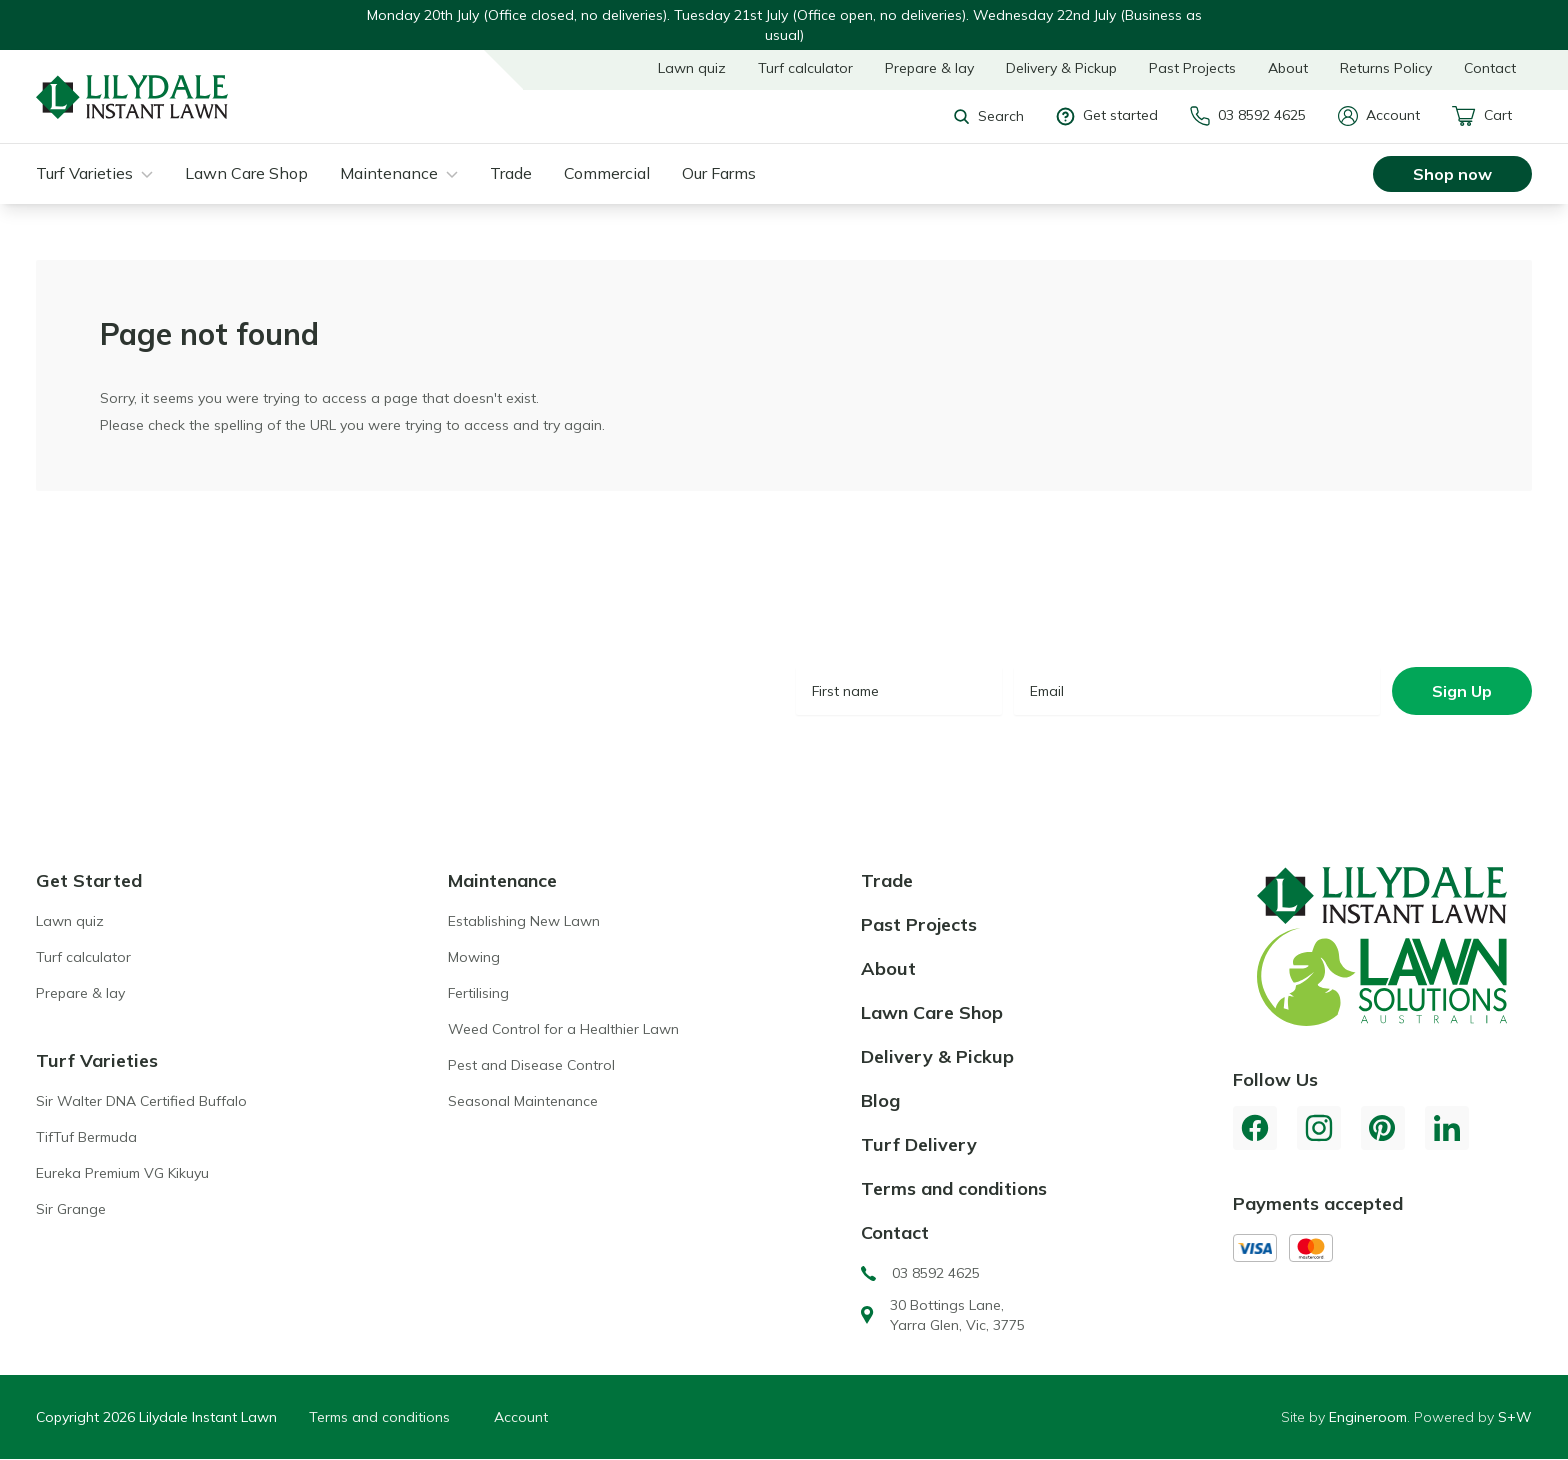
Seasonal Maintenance (523, 1101)
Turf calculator (805, 68)
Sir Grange (71, 1209)
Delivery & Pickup (1061, 68)
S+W (1515, 1417)
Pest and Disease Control (531, 1065)
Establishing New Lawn (524, 921)
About (1288, 68)
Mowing (474, 957)
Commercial (607, 173)
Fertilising (478, 993)
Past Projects (1192, 68)
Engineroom (1368, 1417)
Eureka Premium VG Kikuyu (122, 1173)
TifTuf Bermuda (86, 1137)
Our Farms (719, 173)
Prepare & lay (929, 68)
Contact (1490, 68)
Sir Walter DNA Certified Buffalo (141, 1101)
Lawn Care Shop (246, 173)
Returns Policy (1386, 68)
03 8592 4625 (1248, 116)
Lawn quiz (692, 68)
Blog (880, 1100)
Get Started (89, 880)
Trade (511, 173)
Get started (1107, 115)
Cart (1482, 116)
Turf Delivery (919, 1144)
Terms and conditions (954, 1188)
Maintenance (389, 173)
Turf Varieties (84, 173)
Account (1379, 116)
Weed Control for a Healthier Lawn (563, 1029)
